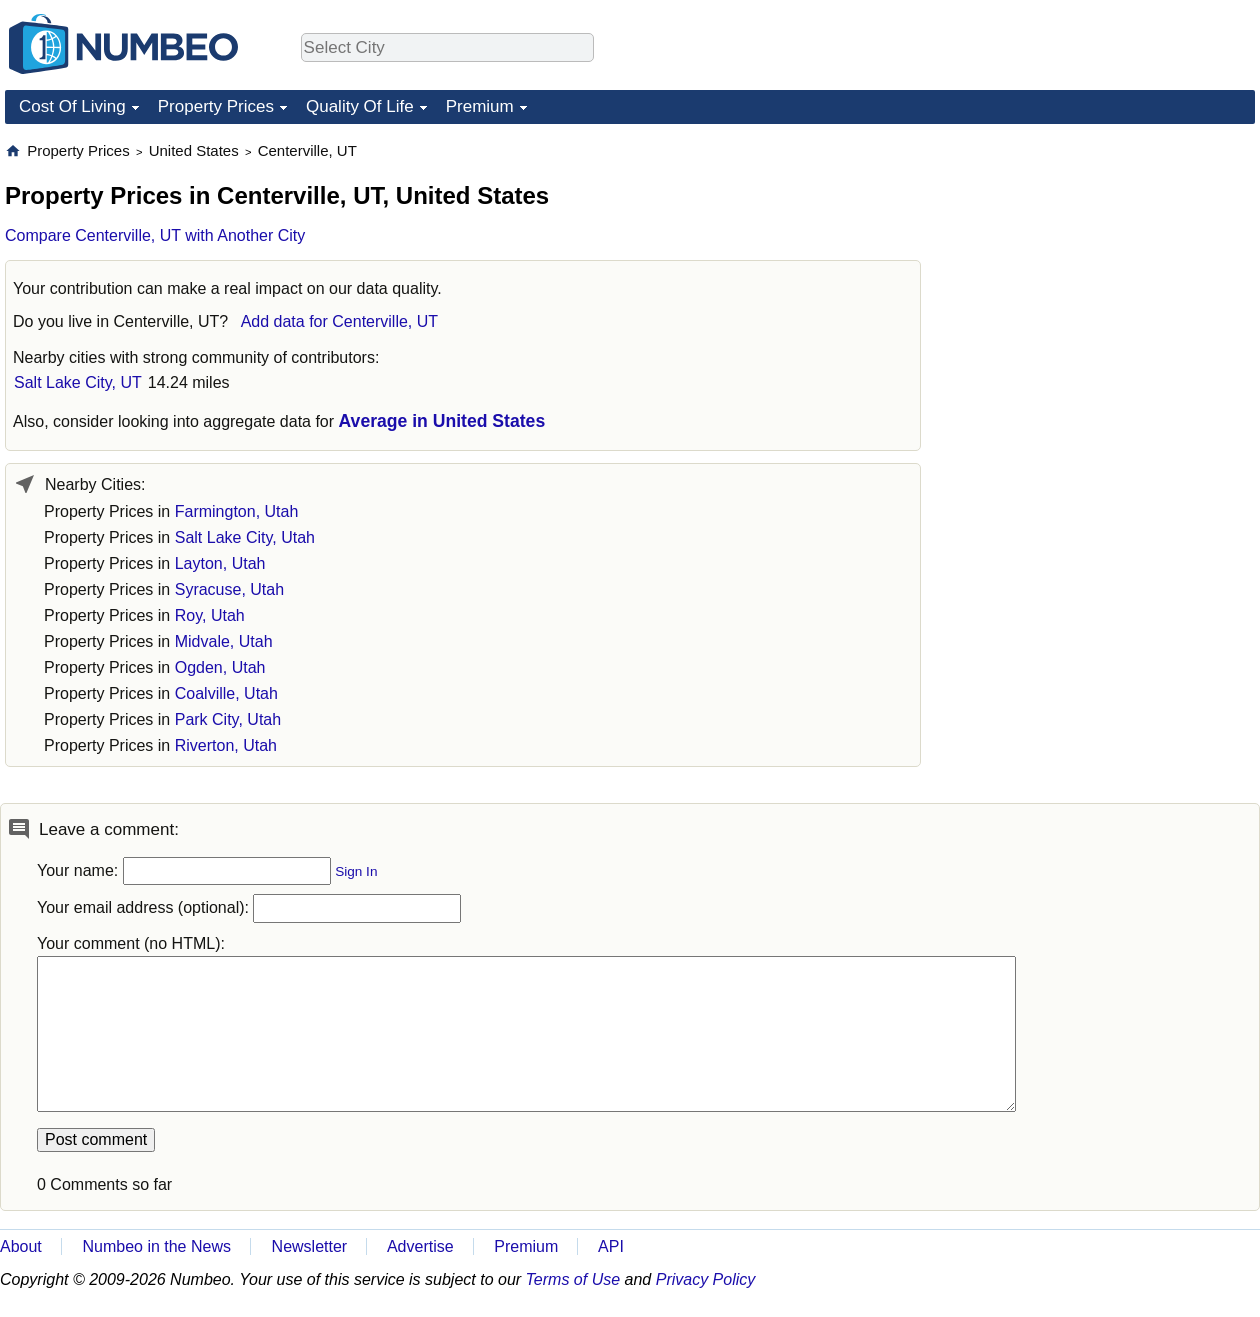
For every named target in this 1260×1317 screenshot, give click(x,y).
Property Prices (216, 106)
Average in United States (442, 421)
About (21, 1246)
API (611, 1246)
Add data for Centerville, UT (339, 321)
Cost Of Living (72, 106)
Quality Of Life (360, 106)
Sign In (356, 871)
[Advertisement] (1083, 441)
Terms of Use (573, 1279)
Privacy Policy (706, 1279)
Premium (480, 106)
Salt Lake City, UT (78, 382)
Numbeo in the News (156, 1246)
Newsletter (310, 1246)
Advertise (420, 1246)
